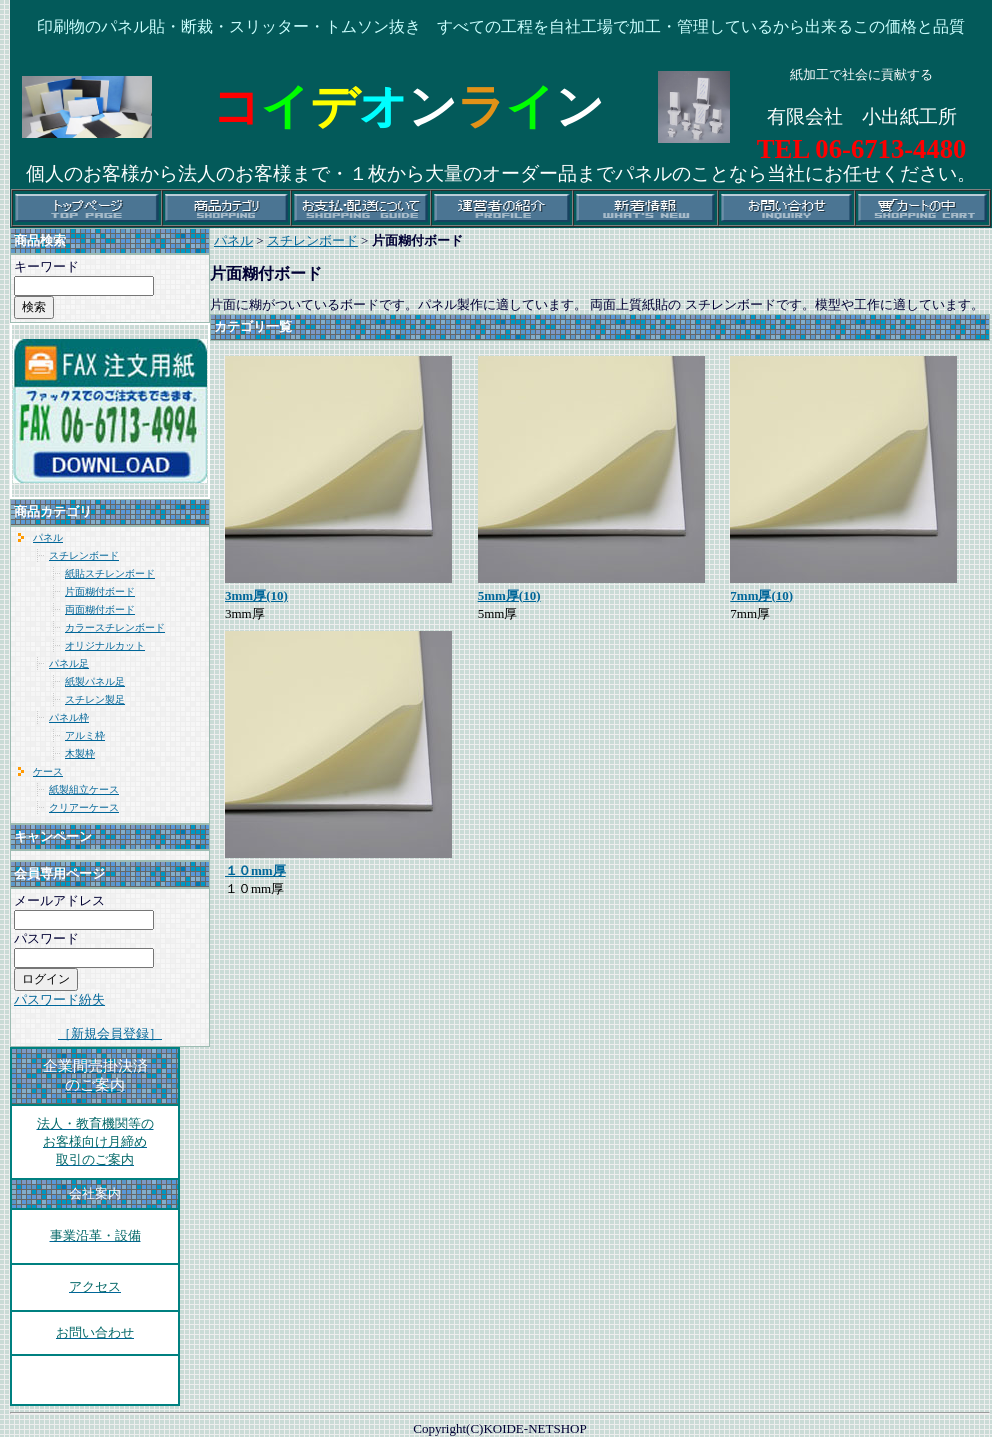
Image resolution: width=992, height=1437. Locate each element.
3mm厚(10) (256, 595)
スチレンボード (84, 555)
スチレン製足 (95, 699)
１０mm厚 (255, 870)
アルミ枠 (85, 735)
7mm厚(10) (761, 595)
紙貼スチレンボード (110, 573)
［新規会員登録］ (110, 1033)
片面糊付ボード (100, 591)
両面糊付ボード (100, 609)
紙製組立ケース (84, 789)
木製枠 (80, 753)
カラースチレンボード (115, 627)
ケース (48, 771)
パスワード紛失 (59, 999)
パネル (48, 537)
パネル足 (69, 663)
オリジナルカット (105, 645)
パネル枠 (69, 717)
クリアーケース (84, 807)
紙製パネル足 (95, 681)
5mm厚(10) (509, 595)
